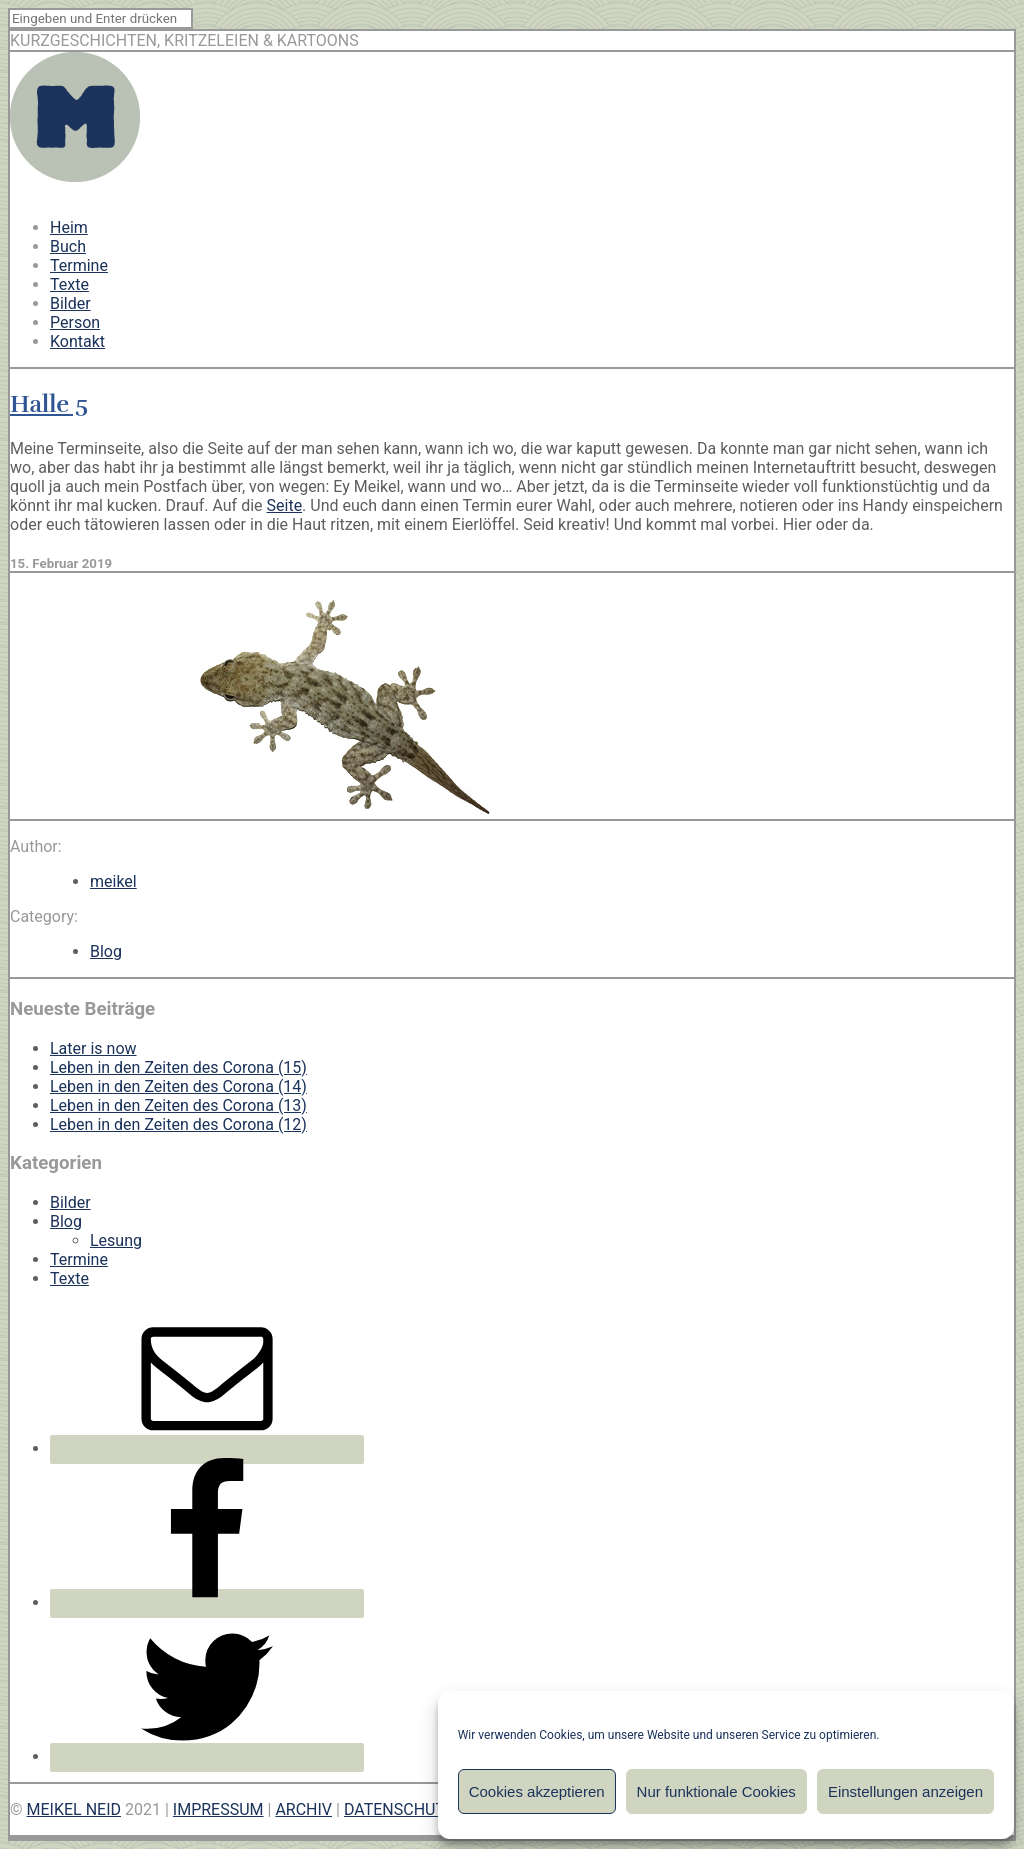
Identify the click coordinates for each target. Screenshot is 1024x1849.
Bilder (70, 303)
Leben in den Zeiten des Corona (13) (178, 1105)
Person (75, 322)
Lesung (116, 1240)
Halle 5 (49, 404)
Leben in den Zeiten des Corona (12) (178, 1124)
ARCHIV (303, 1809)
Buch (68, 246)
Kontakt (77, 341)
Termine (79, 265)
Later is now (93, 1048)
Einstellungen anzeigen (905, 1791)
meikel (113, 881)
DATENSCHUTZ (399, 1809)
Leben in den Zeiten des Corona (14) (178, 1086)
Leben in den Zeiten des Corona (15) (178, 1067)
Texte (69, 284)
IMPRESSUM (218, 1809)
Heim (69, 227)
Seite (285, 505)
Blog (106, 951)
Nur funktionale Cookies (716, 1791)
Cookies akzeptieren (537, 1791)
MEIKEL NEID (74, 1809)
